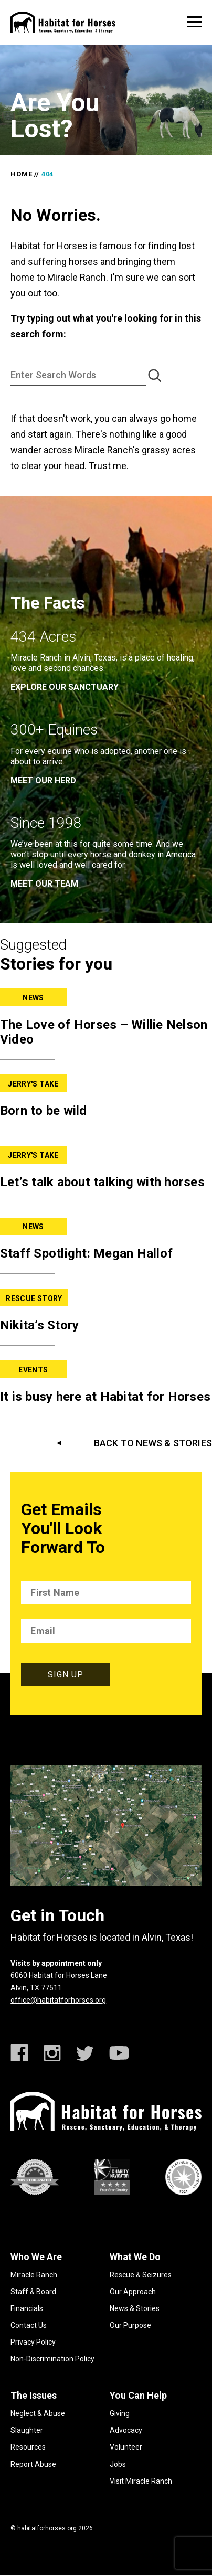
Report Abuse (33, 2464)
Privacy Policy (33, 2342)
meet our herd (43, 780)
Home (21, 174)
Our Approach (133, 2291)
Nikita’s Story (39, 1325)
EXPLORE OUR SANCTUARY (64, 687)
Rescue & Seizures (141, 2275)
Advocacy (126, 2430)
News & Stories (135, 2308)
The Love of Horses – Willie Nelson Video (104, 1032)
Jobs (118, 2464)
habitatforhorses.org (47, 2528)
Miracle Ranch (33, 2275)
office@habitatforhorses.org (58, 2000)
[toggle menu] (194, 21)
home (185, 418)
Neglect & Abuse (37, 2413)
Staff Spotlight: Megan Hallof (86, 1253)
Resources (28, 2447)
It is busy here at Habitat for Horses (105, 1396)
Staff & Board (33, 2291)
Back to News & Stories (153, 1443)
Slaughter (26, 2430)
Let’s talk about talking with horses (102, 1182)
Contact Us (28, 2325)
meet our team (44, 884)
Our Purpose (130, 2325)
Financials (26, 2308)
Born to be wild (43, 1110)
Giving (120, 2413)
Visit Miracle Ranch (141, 2481)
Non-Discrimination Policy (52, 2359)
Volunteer (126, 2447)
